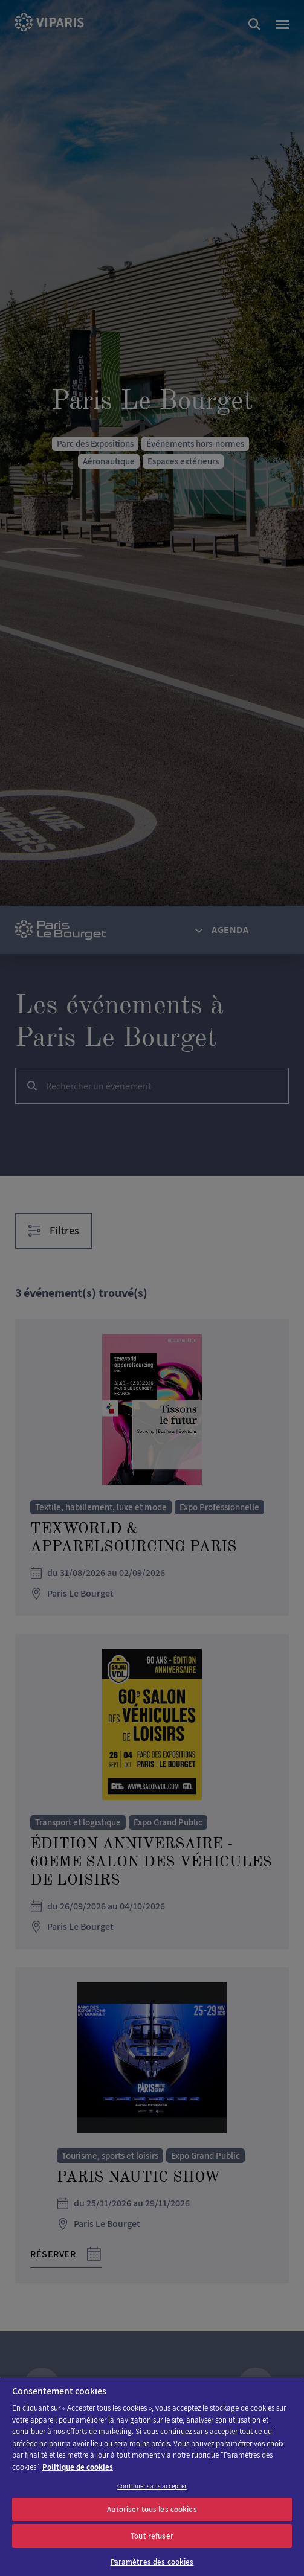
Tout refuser (152, 2536)
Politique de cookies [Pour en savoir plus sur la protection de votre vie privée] (77, 2467)
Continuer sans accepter (152, 2486)
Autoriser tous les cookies (151, 2509)
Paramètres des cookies (152, 2562)
